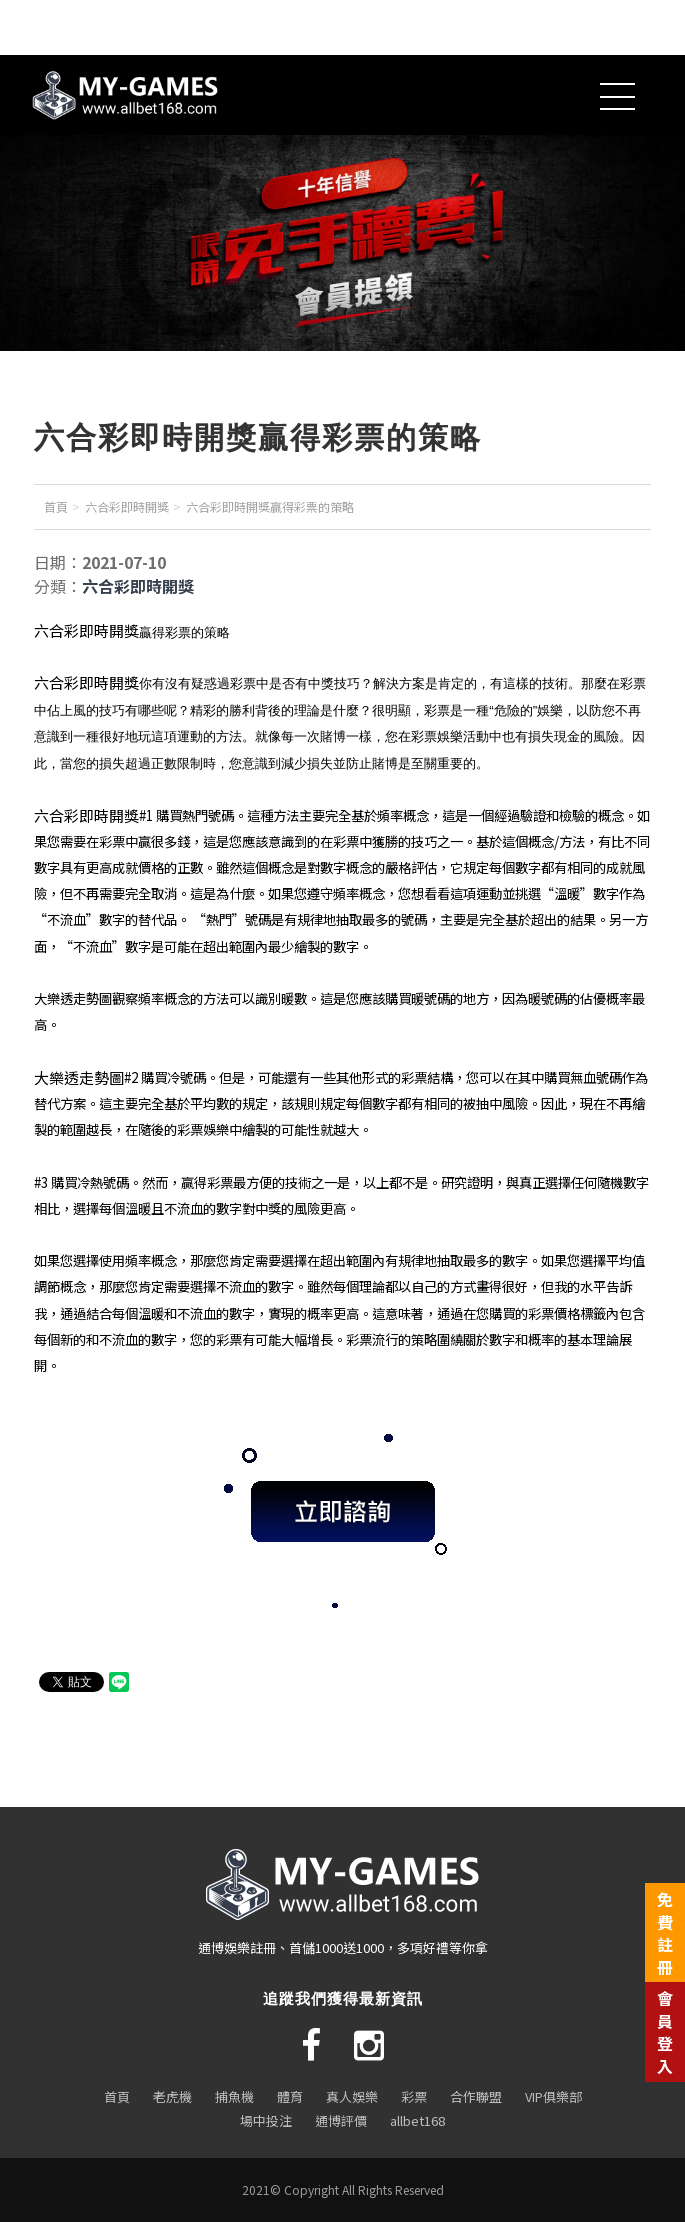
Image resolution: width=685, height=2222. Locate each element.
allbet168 (417, 2120)
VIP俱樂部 (553, 2096)
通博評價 (341, 2120)
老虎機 (172, 2096)
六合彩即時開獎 (127, 506)
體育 (290, 2096)
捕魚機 (234, 2096)
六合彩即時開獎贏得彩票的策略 (270, 506)
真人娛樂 (352, 2096)
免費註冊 (665, 1932)
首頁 (56, 506)
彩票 (414, 2096)
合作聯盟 (476, 2096)
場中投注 (266, 2120)
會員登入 (665, 2031)
